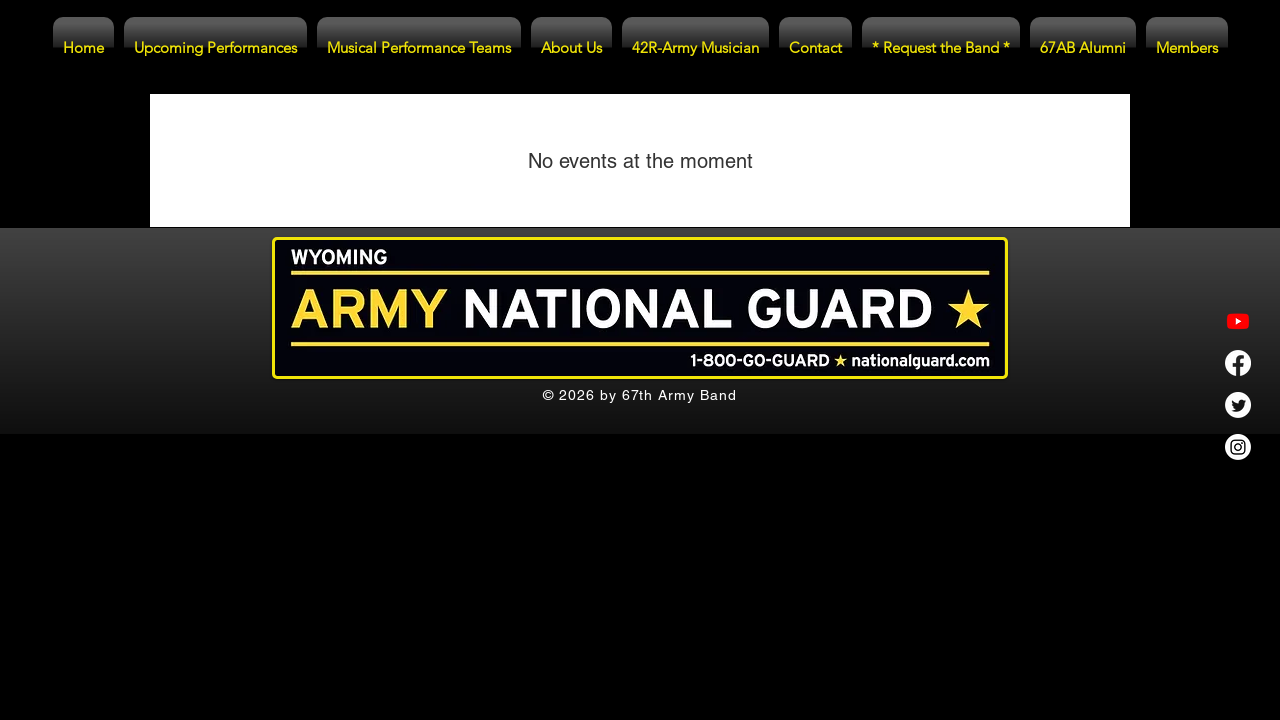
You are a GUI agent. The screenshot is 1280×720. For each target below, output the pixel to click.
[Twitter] (1238, 405)
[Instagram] (1238, 447)
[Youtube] (1238, 321)
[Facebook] (1238, 363)
